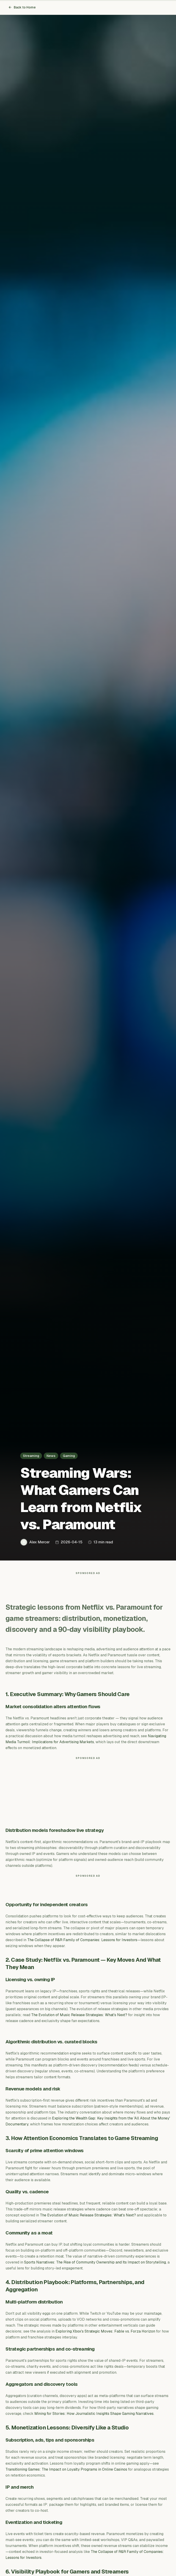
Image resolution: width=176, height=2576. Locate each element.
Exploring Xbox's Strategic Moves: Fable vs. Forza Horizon (105, 2333)
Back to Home (22, 7)
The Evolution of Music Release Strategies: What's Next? (79, 2017)
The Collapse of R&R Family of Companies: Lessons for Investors (82, 1942)
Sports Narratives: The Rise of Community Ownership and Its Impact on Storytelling (95, 2264)
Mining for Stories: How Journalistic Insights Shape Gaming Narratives (94, 2415)
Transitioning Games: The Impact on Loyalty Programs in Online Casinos (66, 2471)
